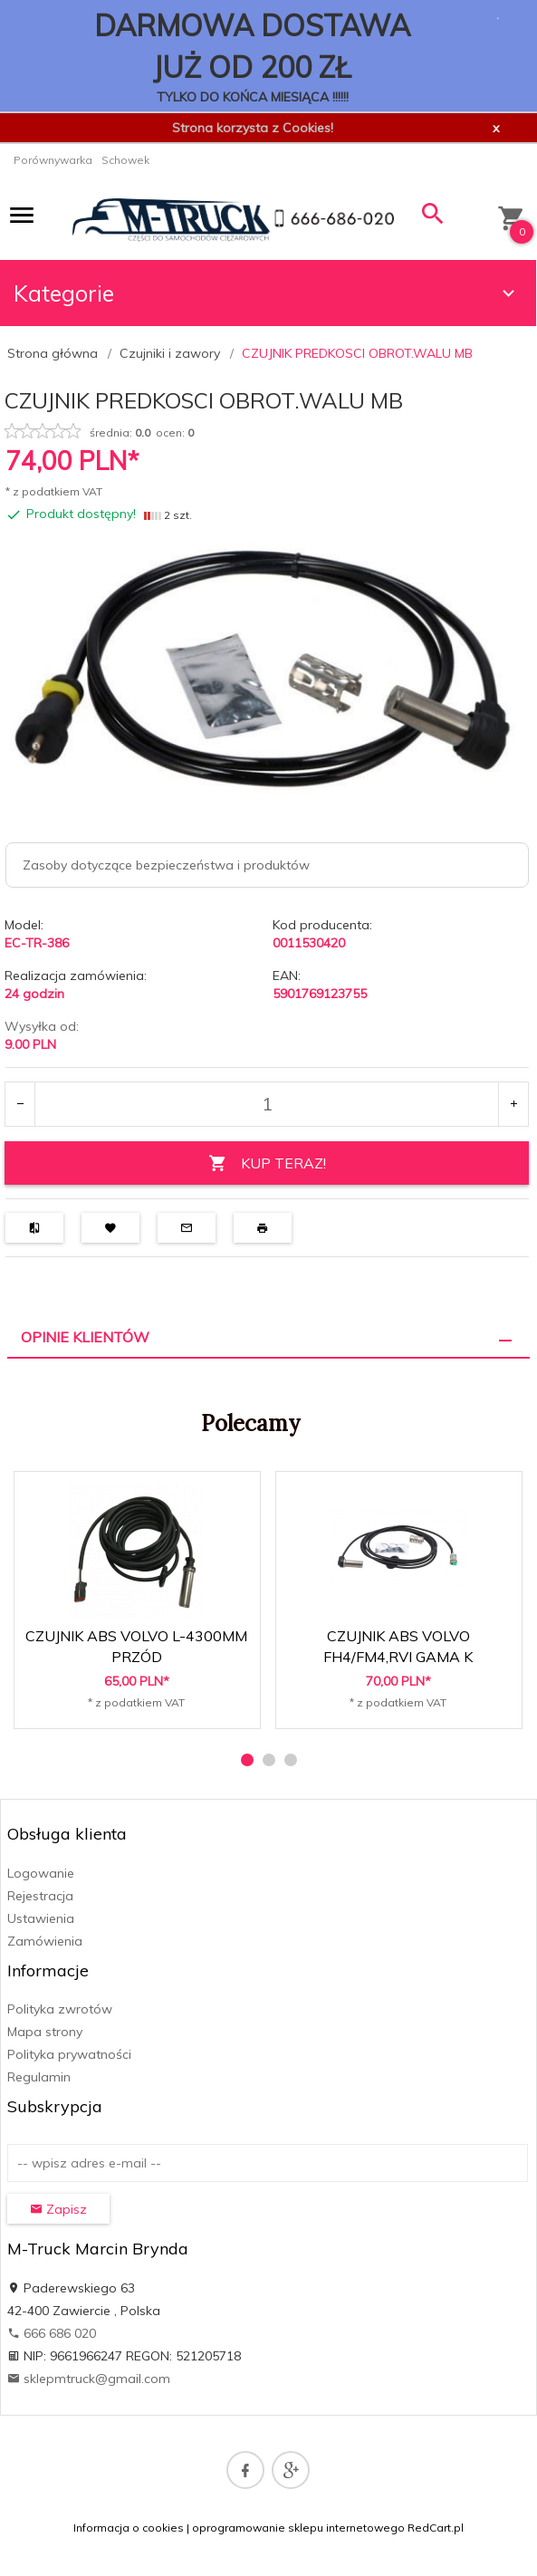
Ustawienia (40, 1918)
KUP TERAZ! (267, 1163)
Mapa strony (44, 2031)
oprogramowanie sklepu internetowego (298, 2527)
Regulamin (39, 2077)
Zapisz (58, 2209)
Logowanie (40, 1873)
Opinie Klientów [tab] (85, 1337)
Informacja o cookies (128, 2527)
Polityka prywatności (69, 2054)
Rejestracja (40, 1896)
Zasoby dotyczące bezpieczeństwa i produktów (166, 865)
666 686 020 (51, 2333)
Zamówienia (44, 1941)
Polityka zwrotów (59, 2009)
